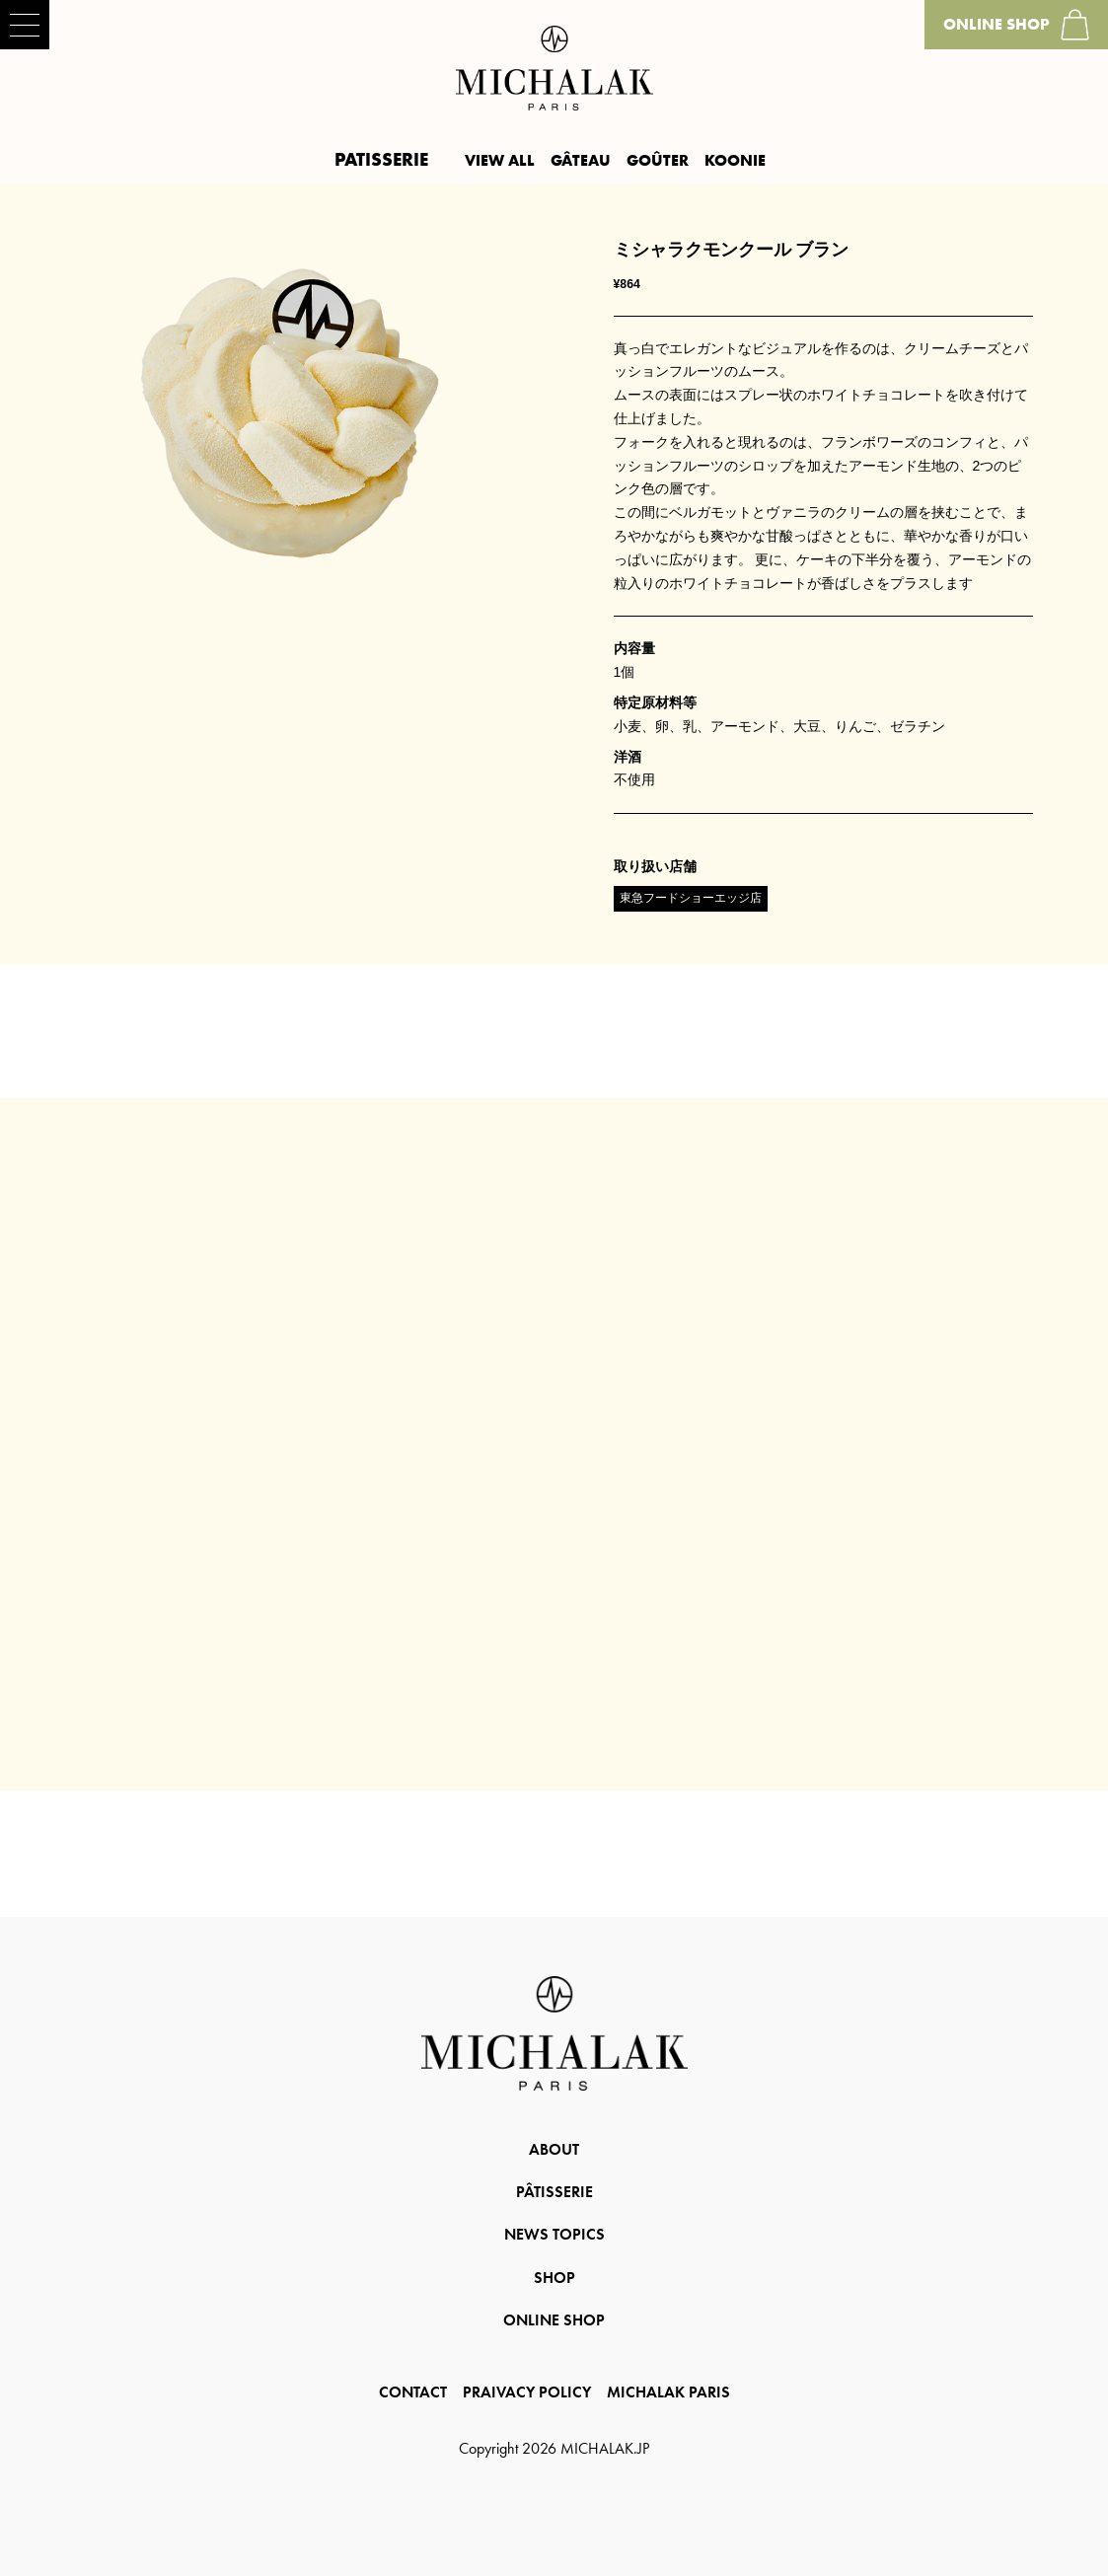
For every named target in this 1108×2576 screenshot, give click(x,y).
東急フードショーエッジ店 (691, 898)
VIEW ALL (500, 160)
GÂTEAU (581, 160)
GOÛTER (658, 160)
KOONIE (735, 160)
